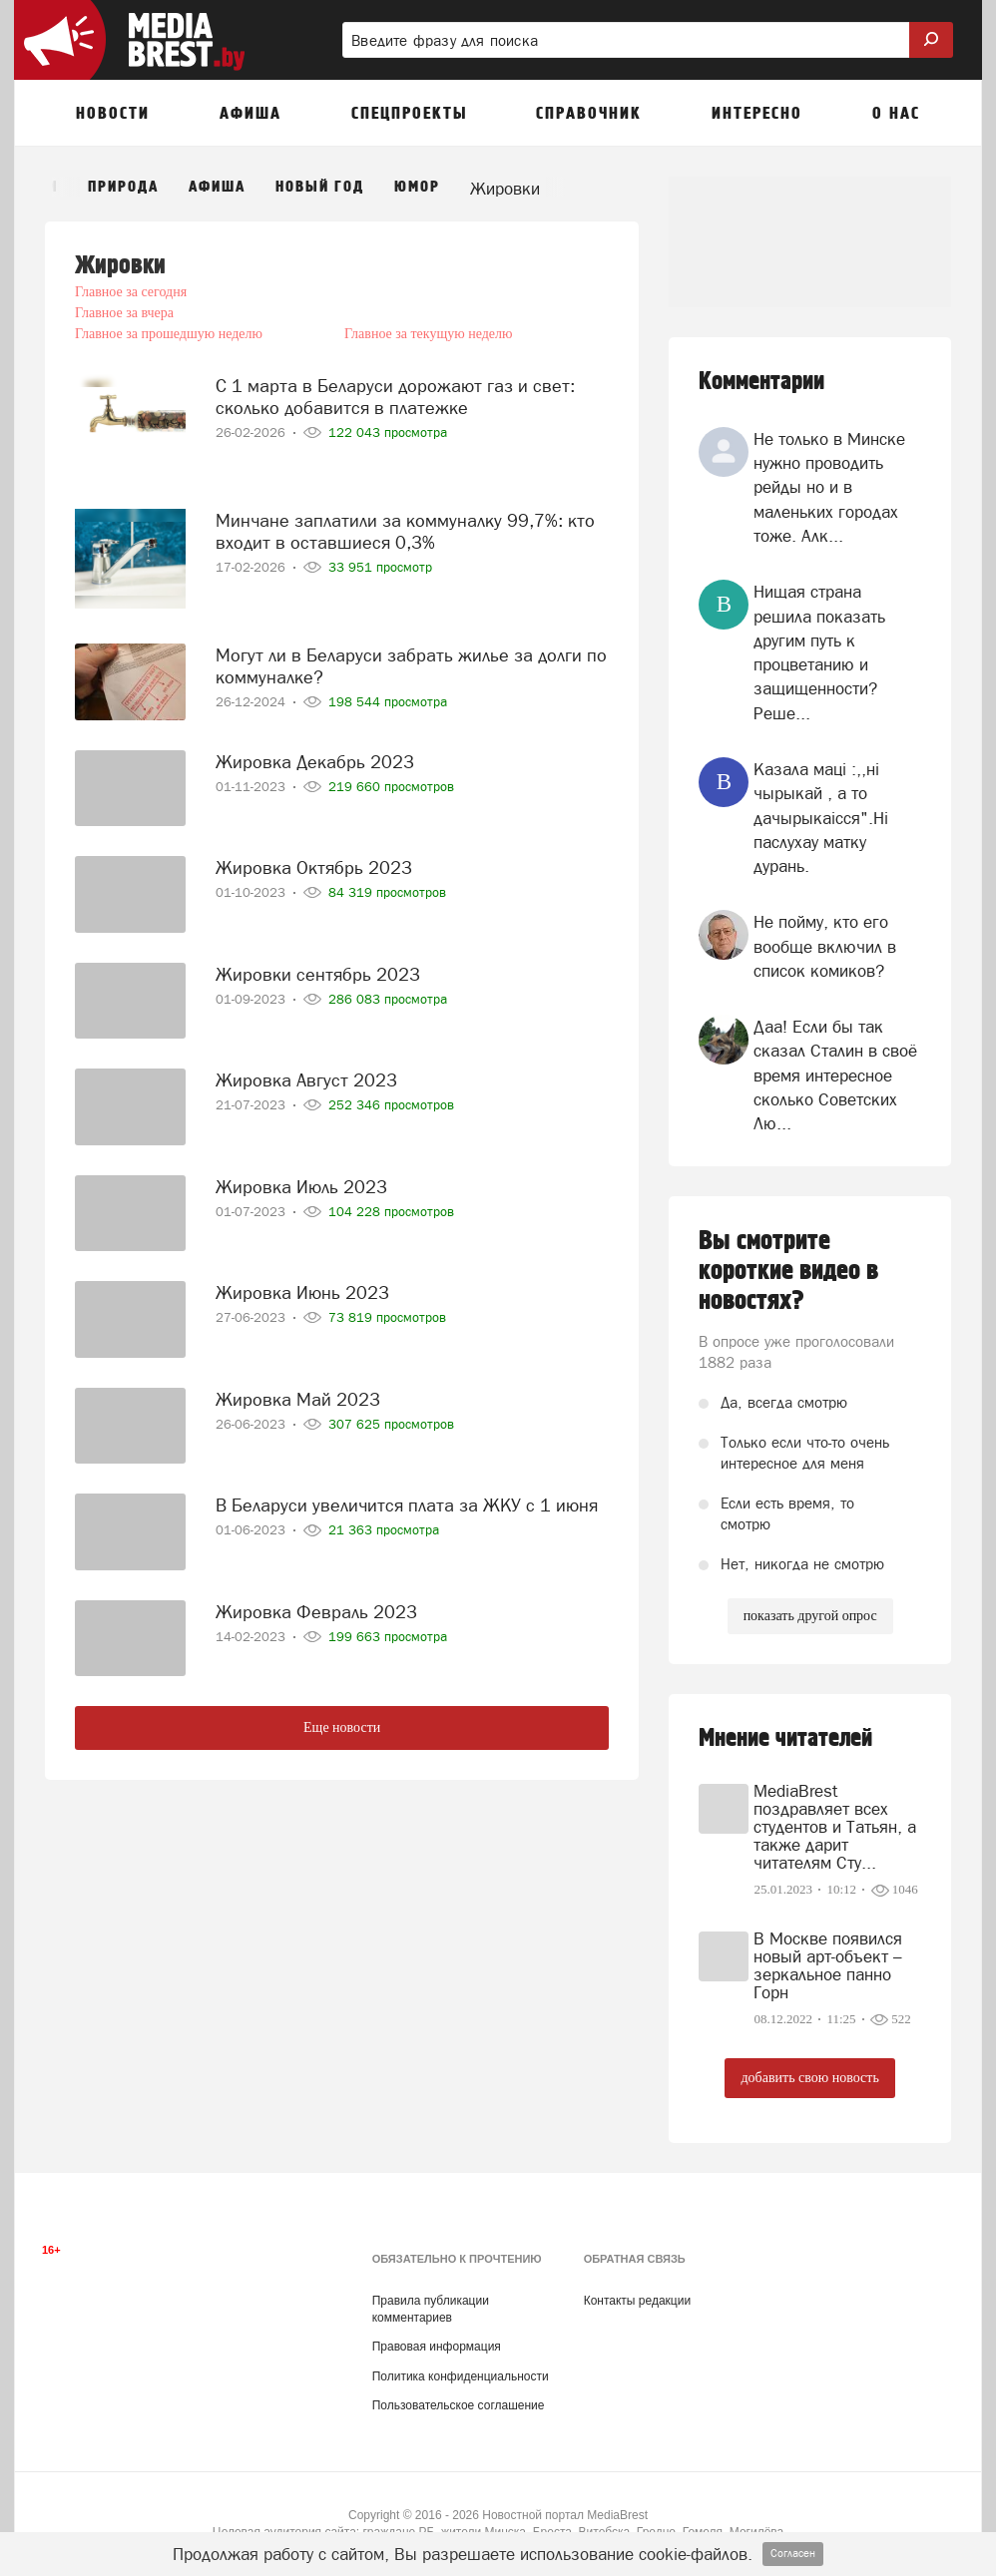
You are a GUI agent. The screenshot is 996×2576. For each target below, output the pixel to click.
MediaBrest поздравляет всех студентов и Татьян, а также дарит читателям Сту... (834, 1827)
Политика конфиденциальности (460, 2376)
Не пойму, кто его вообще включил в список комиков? (824, 946)
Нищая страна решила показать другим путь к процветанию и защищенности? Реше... (819, 652)
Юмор (417, 187)
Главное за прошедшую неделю (168, 312)
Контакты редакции (637, 2301)
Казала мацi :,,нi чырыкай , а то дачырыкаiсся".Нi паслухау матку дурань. (820, 817)
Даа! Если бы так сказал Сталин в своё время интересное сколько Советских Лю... (835, 1075)
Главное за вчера (389, 291)
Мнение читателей (785, 1738)
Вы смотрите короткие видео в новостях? (788, 1271)
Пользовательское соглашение (458, 2405)
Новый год (319, 187)
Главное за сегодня (131, 291)
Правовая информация (436, 2347)
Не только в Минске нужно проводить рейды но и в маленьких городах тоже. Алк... (829, 487)
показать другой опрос (810, 1615)
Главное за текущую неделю (424, 312)
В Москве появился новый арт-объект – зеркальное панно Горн (827, 1965)
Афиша (217, 187)
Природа (123, 187)
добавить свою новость (809, 2077)
